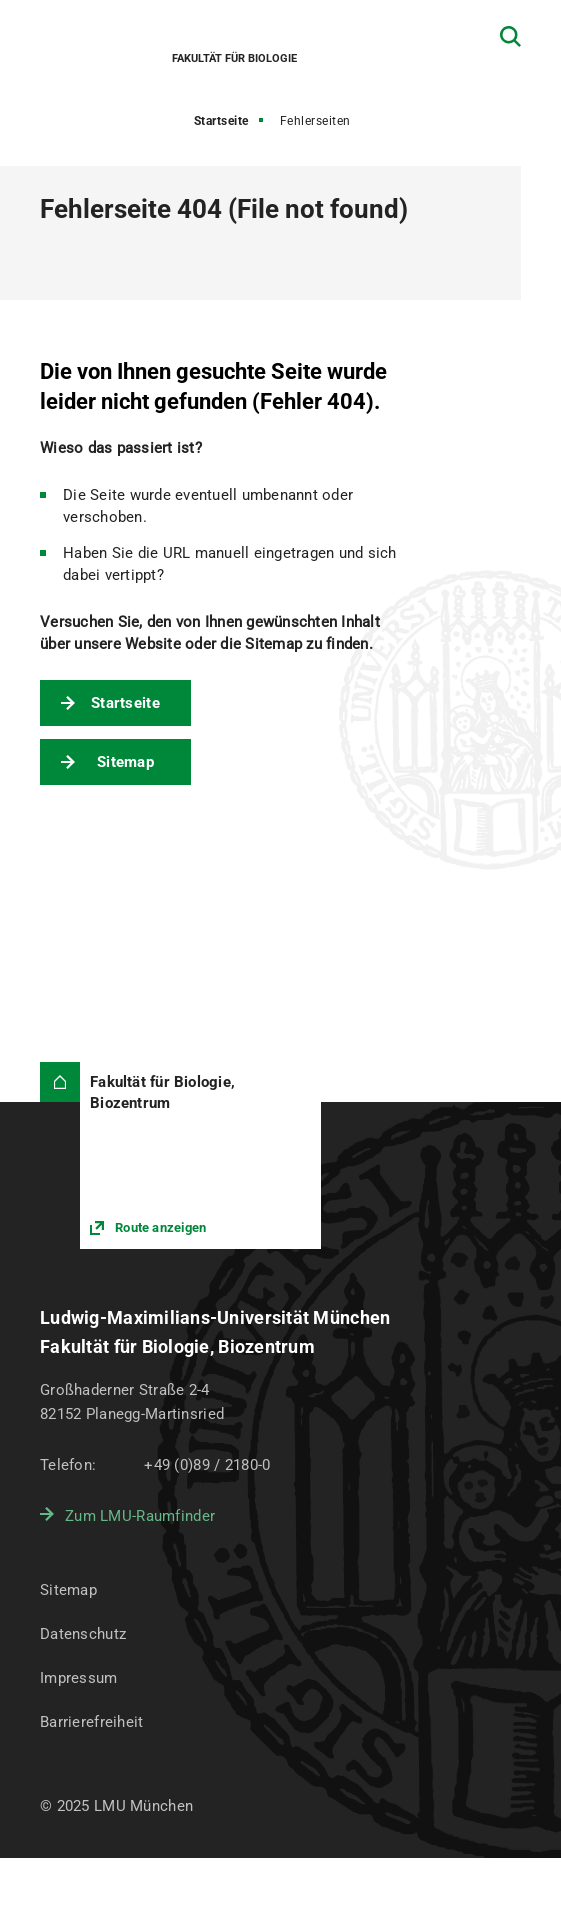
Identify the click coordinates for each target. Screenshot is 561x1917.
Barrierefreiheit (91, 1722)
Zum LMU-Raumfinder (140, 1516)
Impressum (79, 1678)
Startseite (221, 121)
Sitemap (125, 762)
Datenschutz (83, 1634)
